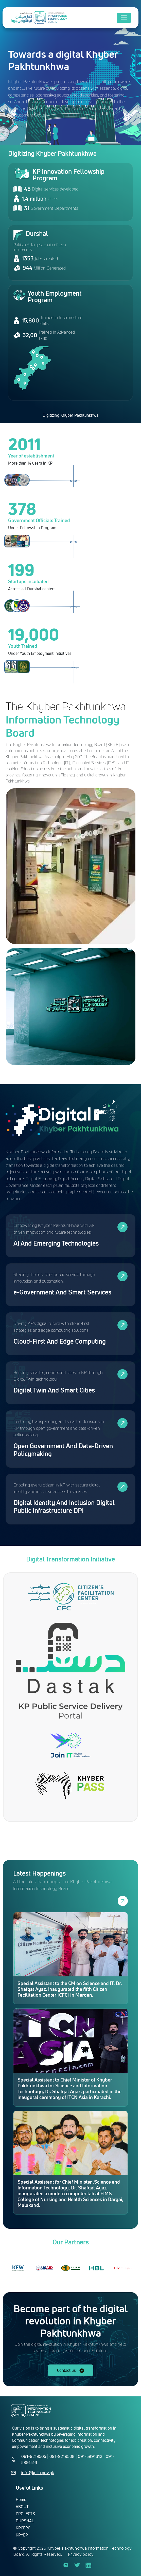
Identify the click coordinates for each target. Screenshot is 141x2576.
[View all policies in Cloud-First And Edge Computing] (122, 1325)
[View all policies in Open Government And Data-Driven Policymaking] (122, 1423)
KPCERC (23, 2528)
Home (21, 2499)
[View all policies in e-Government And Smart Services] (122, 1276)
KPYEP (22, 2535)
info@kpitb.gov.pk (37, 2472)
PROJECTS (25, 2513)
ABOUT (22, 2506)
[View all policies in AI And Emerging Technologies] (122, 1227)
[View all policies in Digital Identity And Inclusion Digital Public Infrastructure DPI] (122, 1487)
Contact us (70, 2370)
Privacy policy (81, 2554)
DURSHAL (25, 2521)
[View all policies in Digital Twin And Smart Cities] (122, 1374)
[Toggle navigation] (124, 18)
